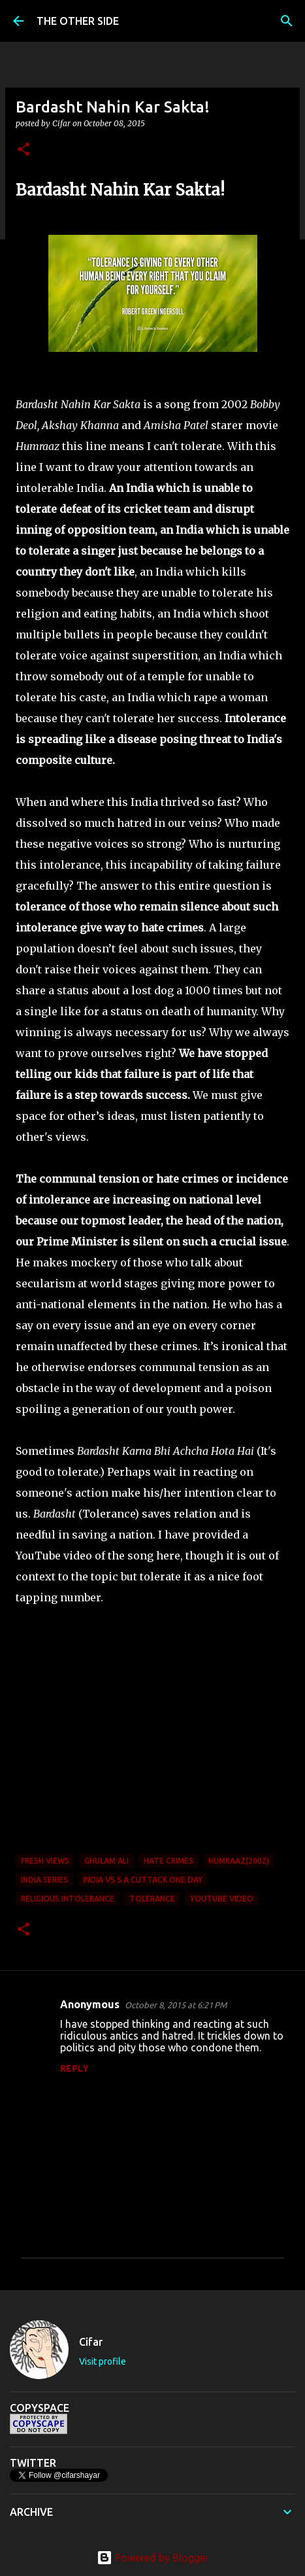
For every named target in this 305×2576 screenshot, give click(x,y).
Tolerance (152, 1898)
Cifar (91, 2342)
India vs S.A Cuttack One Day (142, 1879)
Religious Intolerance (67, 1898)
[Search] (287, 21)
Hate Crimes (168, 1860)
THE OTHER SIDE (78, 21)
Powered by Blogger (153, 2558)
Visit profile (102, 2361)
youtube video (221, 1898)
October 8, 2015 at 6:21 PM (176, 2005)
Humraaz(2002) (238, 1860)
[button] (23, 150)
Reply (74, 2068)
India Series (44, 1879)
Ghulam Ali (106, 1860)
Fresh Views (45, 1860)
